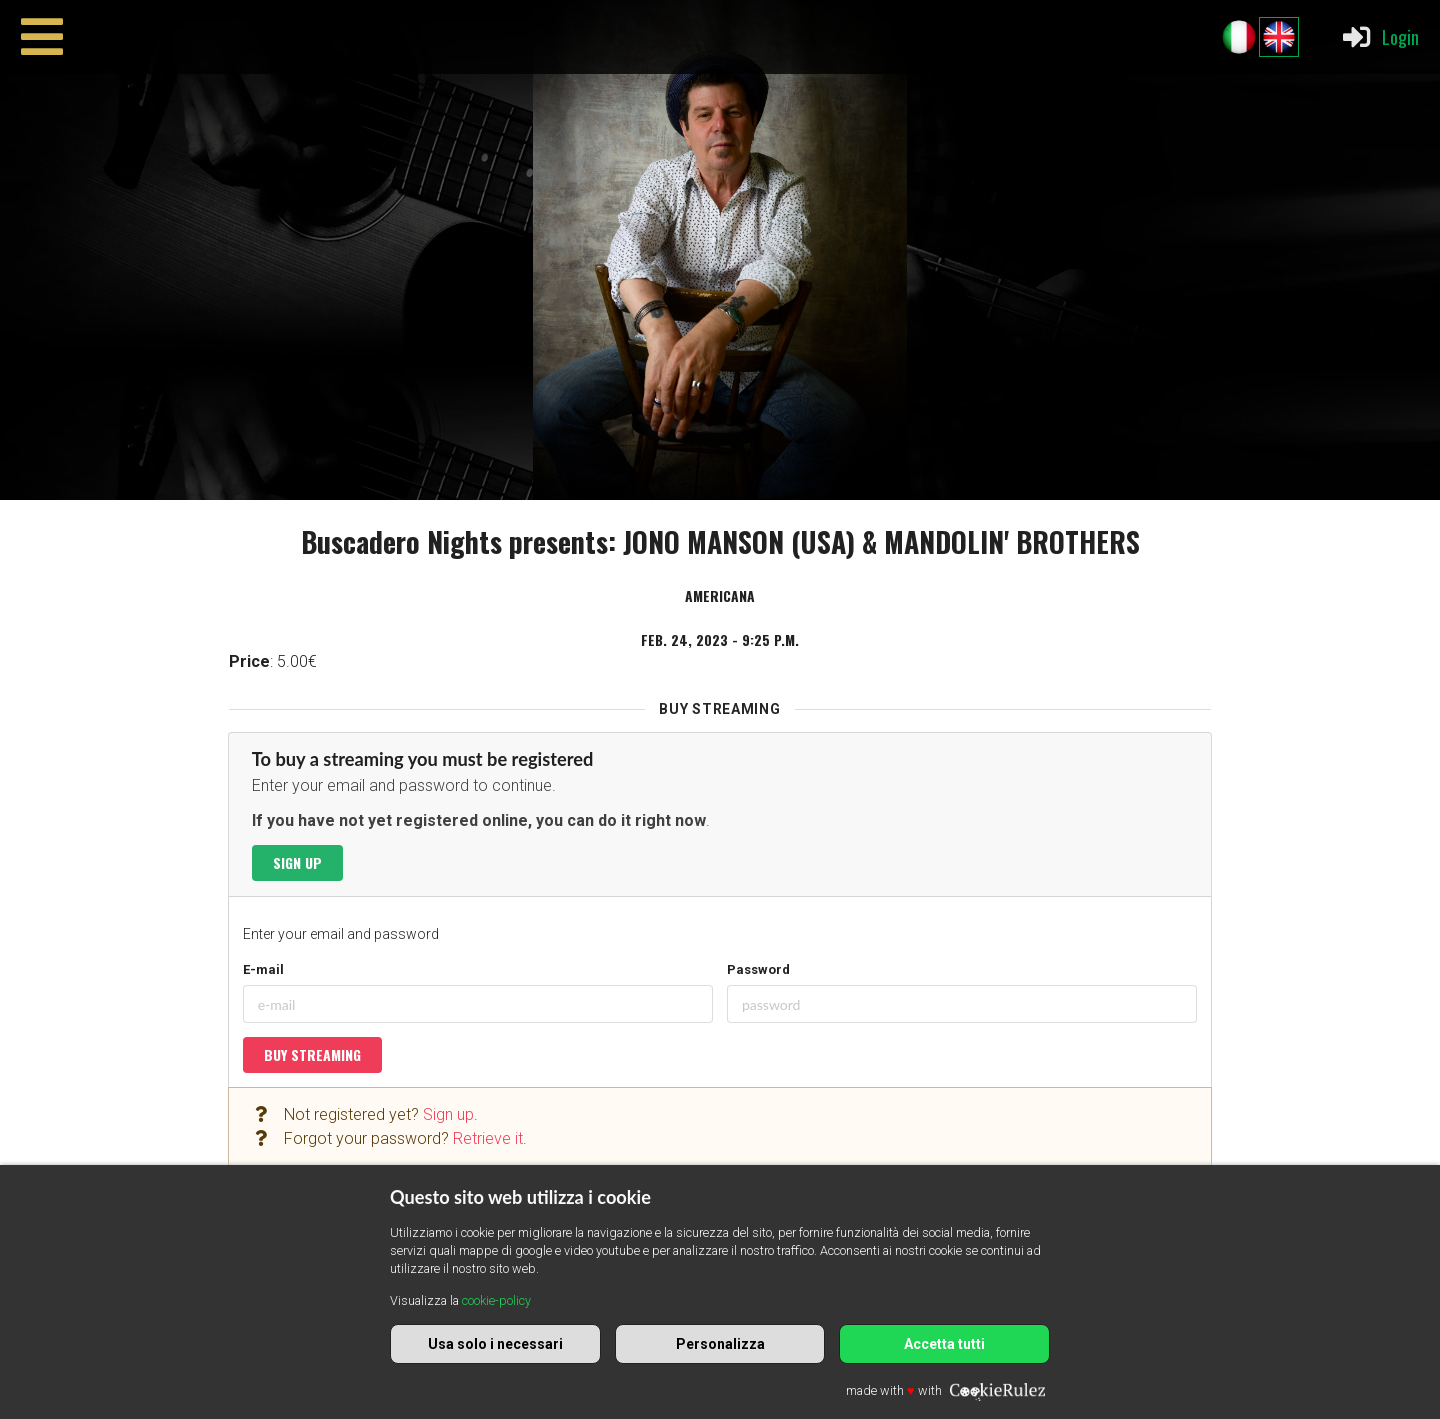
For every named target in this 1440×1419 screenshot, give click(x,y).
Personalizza (720, 1344)
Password (758, 969)
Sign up (297, 862)
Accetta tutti (944, 1344)
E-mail (263, 969)
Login (1379, 37)
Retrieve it (488, 1138)
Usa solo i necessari (495, 1344)
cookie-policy (496, 1300)
